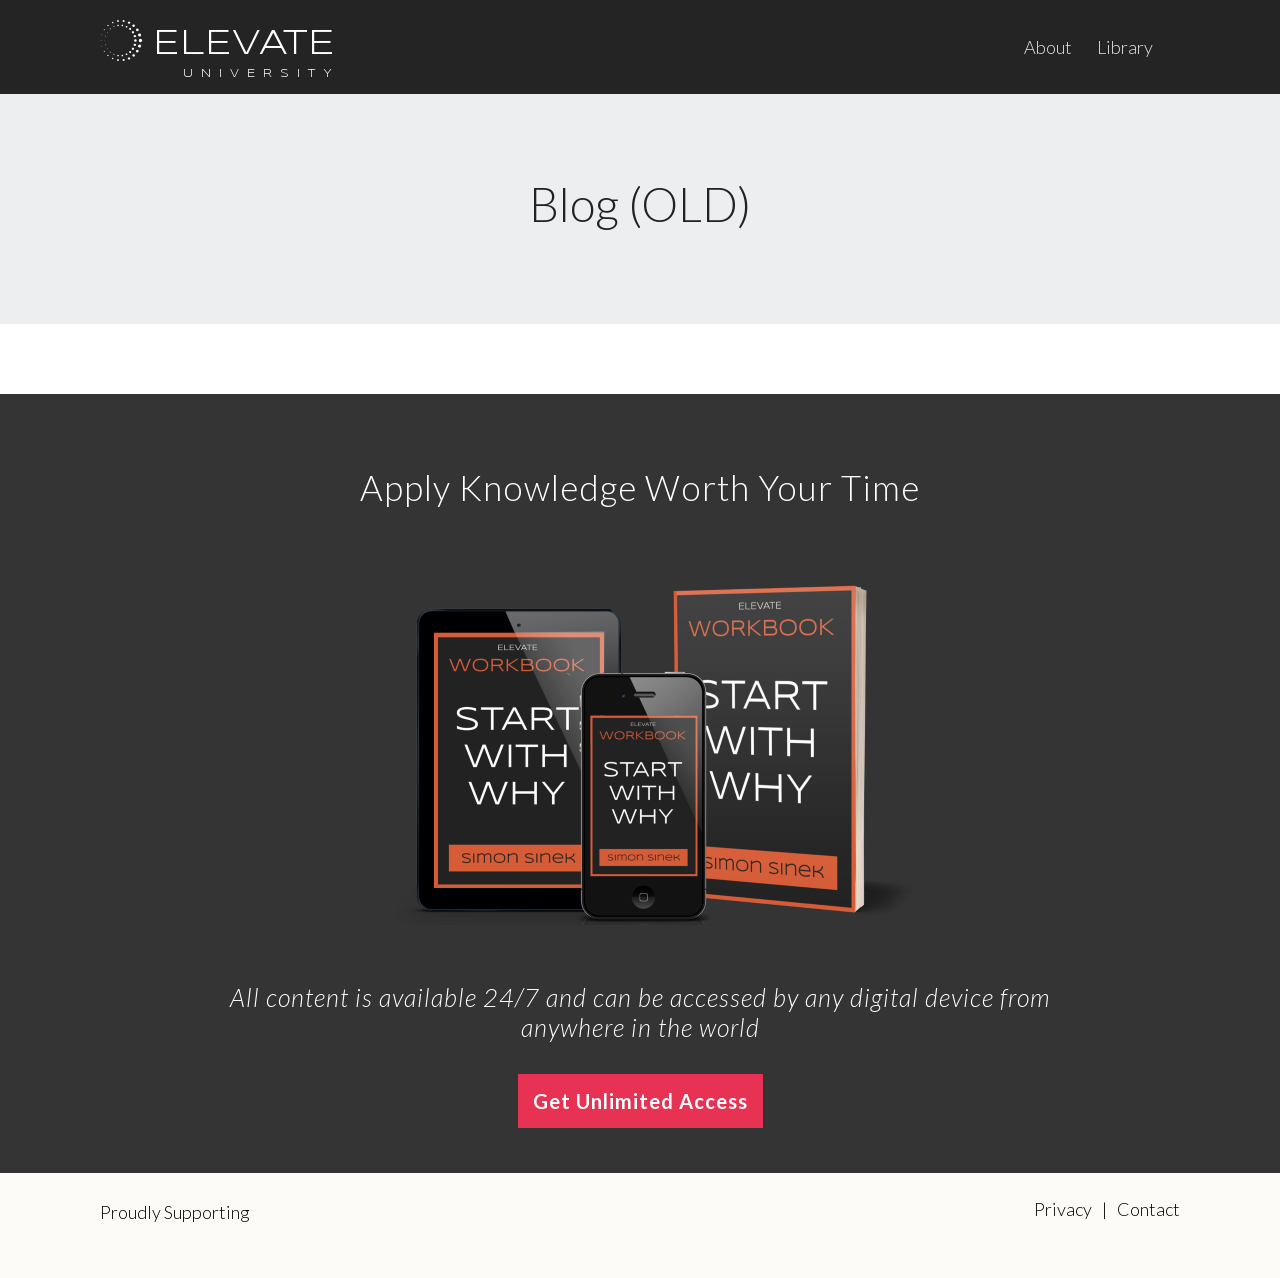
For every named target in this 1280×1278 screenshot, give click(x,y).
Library (1125, 47)
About (1048, 47)
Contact (1148, 1209)
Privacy (1063, 1209)
